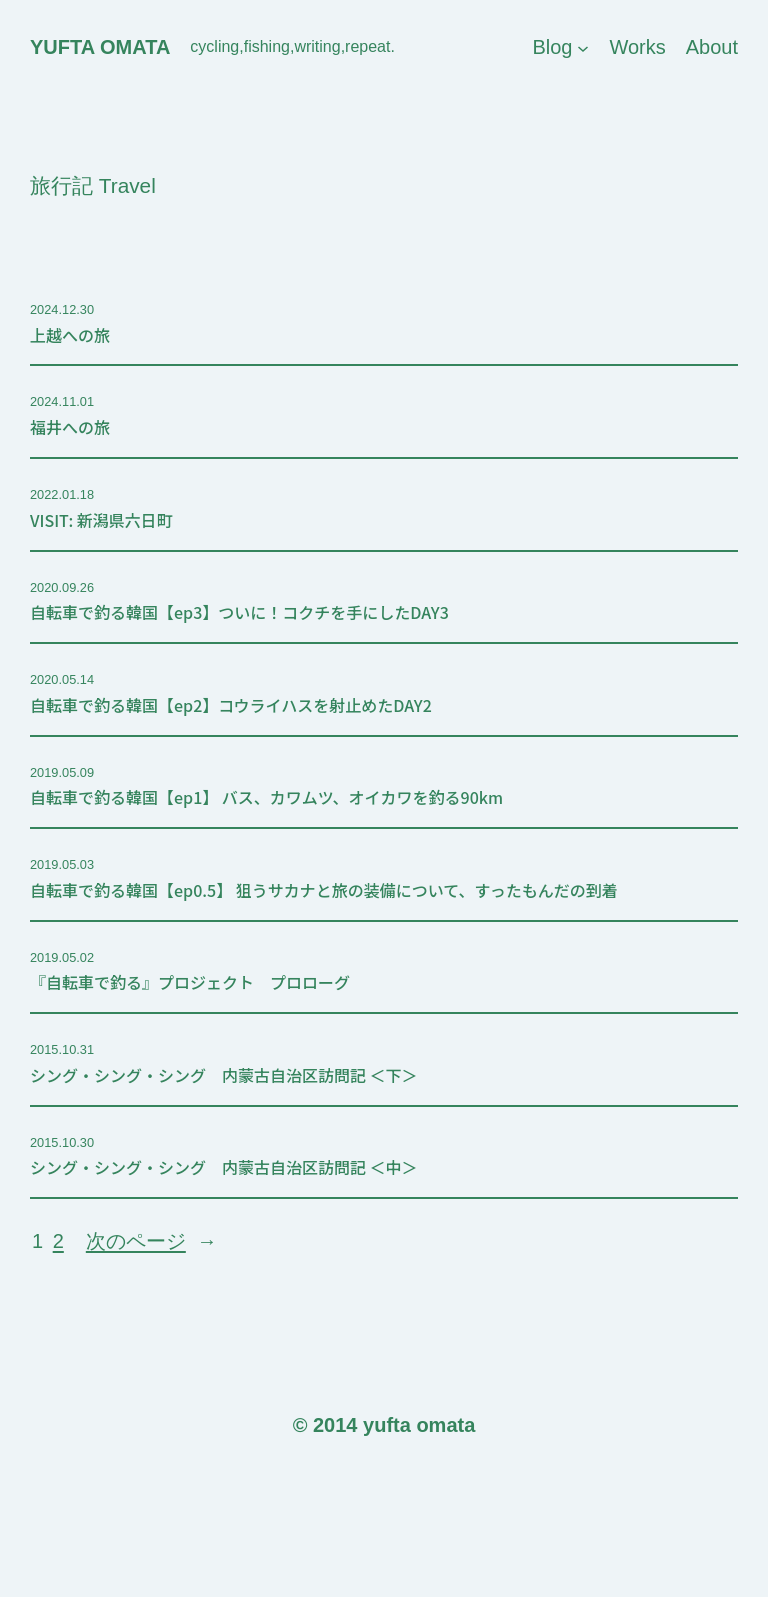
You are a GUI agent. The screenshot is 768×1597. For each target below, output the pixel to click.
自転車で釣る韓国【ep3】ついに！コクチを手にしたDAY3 (239, 612)
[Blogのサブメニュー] (583, 47)
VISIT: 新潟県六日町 (101, 520)
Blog (552, 47)
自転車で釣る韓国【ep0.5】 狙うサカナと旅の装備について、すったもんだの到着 (324, 890)
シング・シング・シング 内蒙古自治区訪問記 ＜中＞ (224, 1167)
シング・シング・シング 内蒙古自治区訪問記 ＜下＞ (224, 1075)
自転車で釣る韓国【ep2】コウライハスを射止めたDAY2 (231, 705)
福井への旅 (70, 427)
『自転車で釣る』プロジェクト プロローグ (190, 982)
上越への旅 (70, 335)
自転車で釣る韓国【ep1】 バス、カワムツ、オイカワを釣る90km (266, 797)
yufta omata (100, 47)
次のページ (151, 1241)
